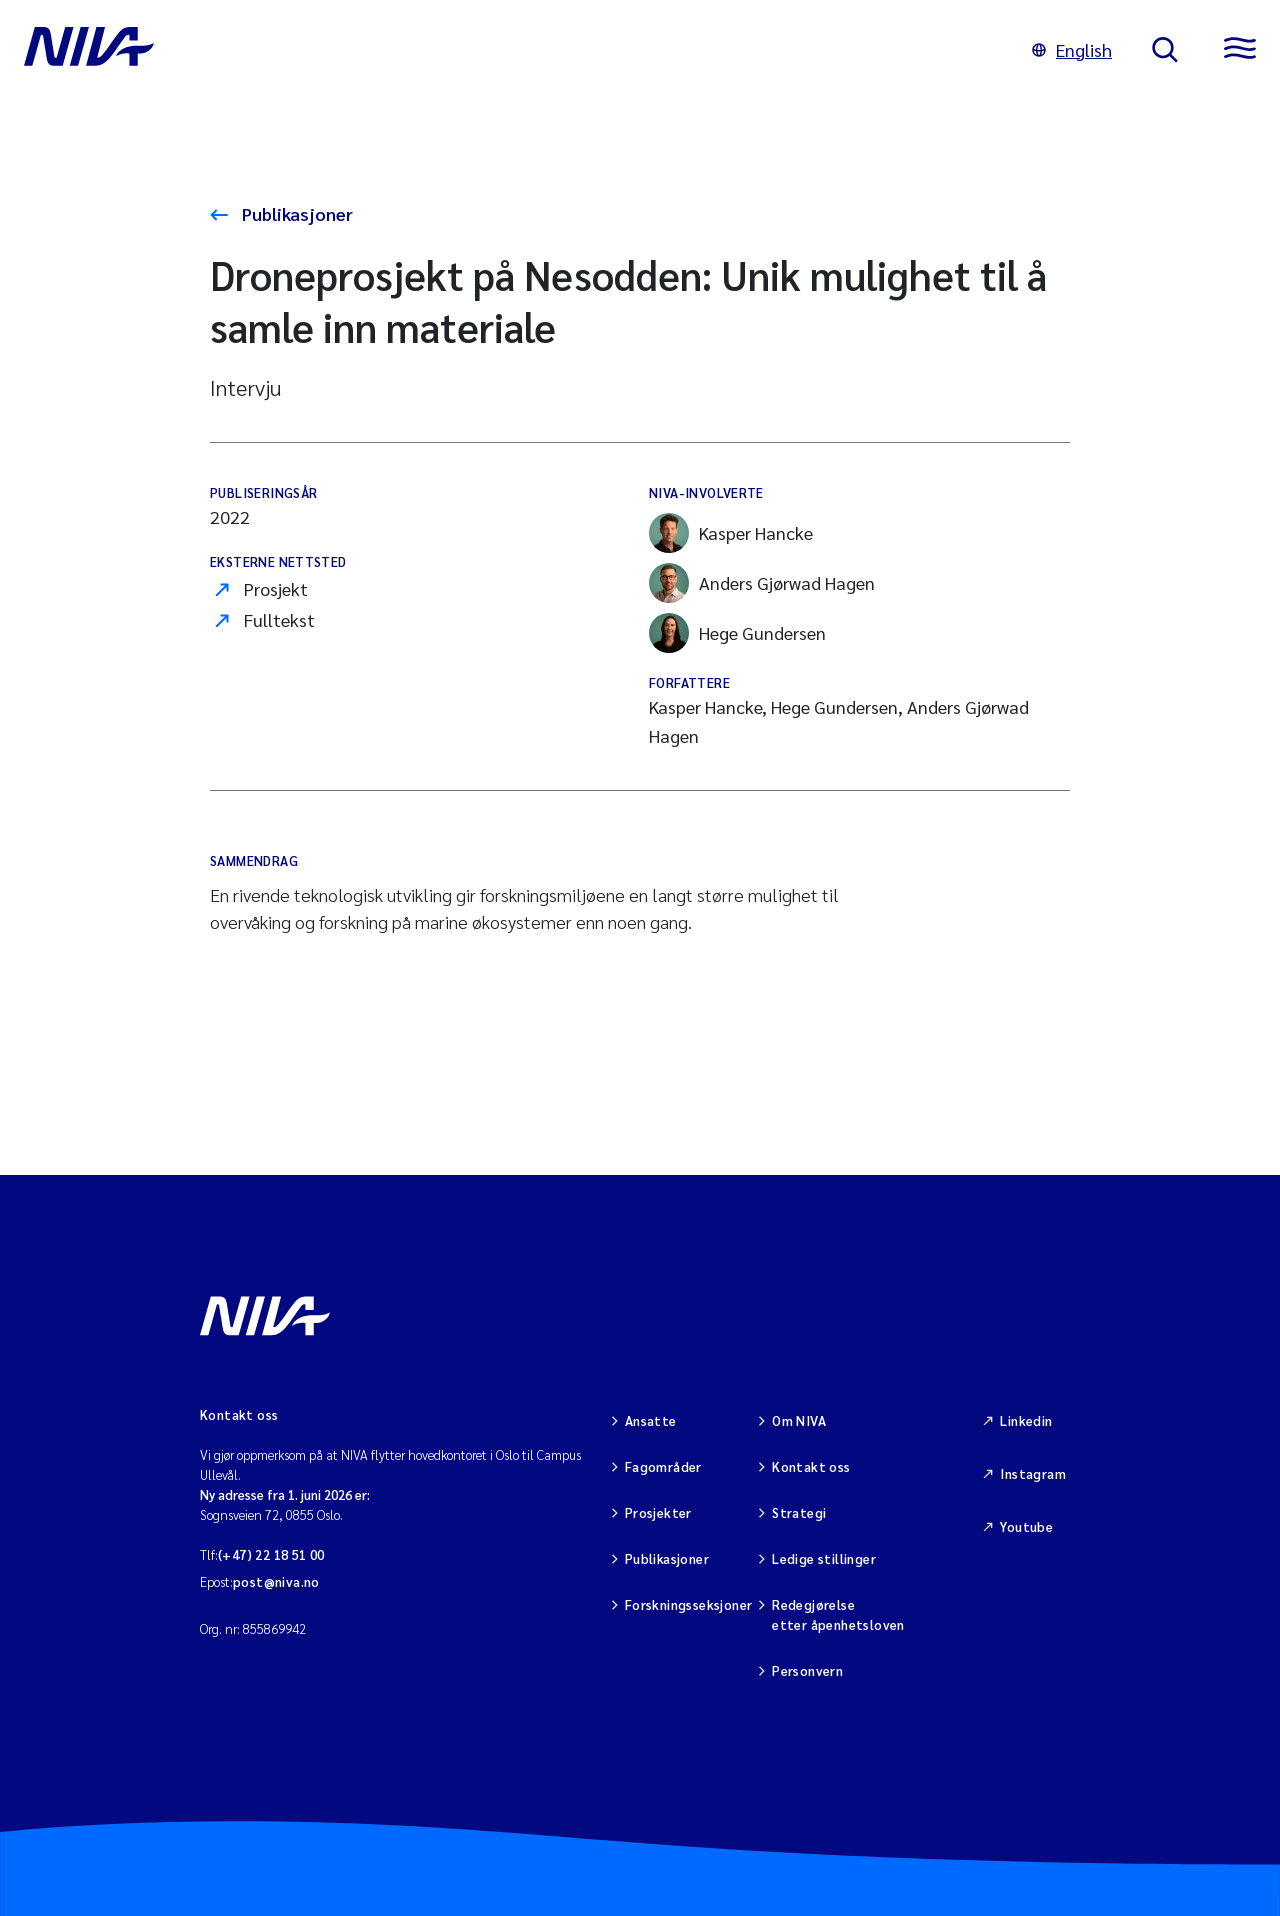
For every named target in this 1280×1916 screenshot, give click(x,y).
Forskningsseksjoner (688, 1604)
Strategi (799, 1512)
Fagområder (663, 1466)
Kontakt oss (811, 1466)
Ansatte (651, 1420)
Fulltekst (279, 619)
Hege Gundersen (737, 633)
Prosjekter (658, 1512)
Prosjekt (276, 588)
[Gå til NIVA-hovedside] (508, 50)
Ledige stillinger (824, 1558)
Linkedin (1026, 1420)
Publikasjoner (295, 213)
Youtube (1026, 1526)
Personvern (807, 1670)
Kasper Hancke (731, 533)
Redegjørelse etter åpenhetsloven (838, 1614)
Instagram (1033, 1473)
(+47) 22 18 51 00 (271, 1554)
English (1072, 49)
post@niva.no (276, 1581)
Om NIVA (799, 1420)
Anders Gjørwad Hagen (762, 583)
